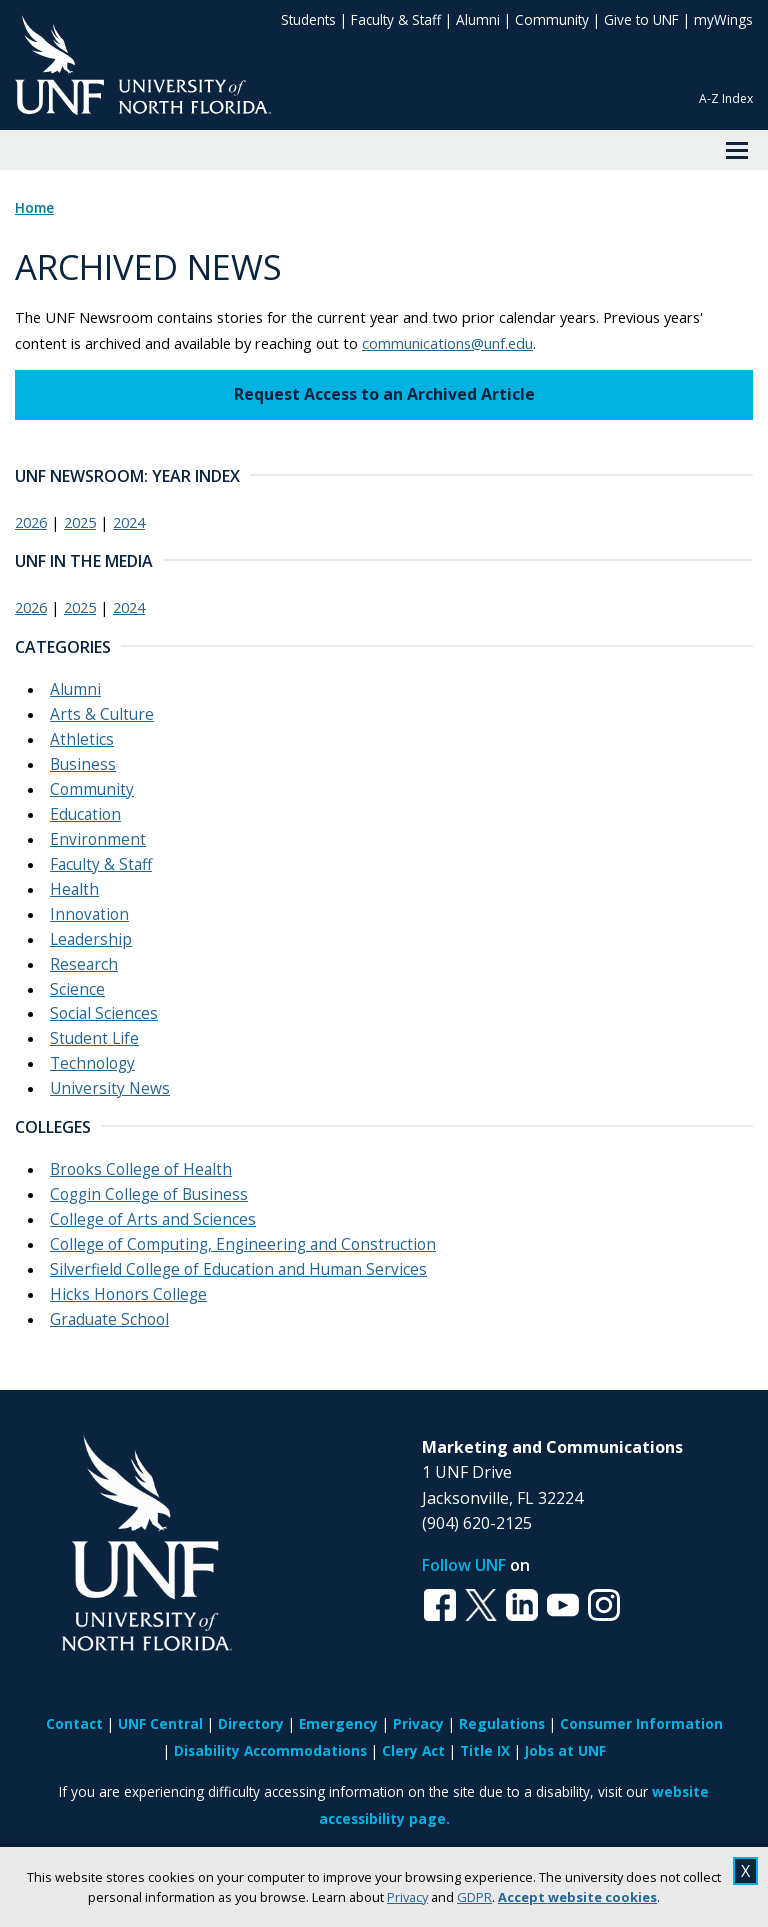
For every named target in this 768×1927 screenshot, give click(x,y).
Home (34, 208)
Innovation (89, 914)
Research (84, 964)
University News (110, 1088)
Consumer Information (641, 1723)
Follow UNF (464, 1565)
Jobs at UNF (565, 1750)
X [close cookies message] (745, 1871)
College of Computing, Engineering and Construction (243, 1244)
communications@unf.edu (447, 343)
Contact (74, 1723)
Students (308, 19)
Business (83, 764)
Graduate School (109, 1319)
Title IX (485, 1750)
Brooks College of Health (141, 1169)
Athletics (82, 739)
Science (77, 989)
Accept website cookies (577, 1897)
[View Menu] (737, 150)
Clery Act (413, 1750)
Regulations (502, 1723)
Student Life (94, 1038)
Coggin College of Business (149, 1194)
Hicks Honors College (128, 1294)
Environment (98, 839)
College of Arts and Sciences (153, 1219)
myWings (723, 19)
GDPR (474, 1897)
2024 (129, 522)
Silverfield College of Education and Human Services (238, 1269)
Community (552, 19)
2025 (80, 522)
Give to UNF (641, 19)
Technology (92, 1063)
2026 (31, 522)
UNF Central (160, 1723)
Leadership (91, 939)
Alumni (478, 19)
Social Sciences (104, 1013)
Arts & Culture (102, 714)
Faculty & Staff (396, 19)
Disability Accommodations (270, 1750)
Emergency (338, 1723)
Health (74, 889)
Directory (251, 1723)
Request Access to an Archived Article (384, 394)
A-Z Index (726, 98)
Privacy (407, 1897)
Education (85, 814)
